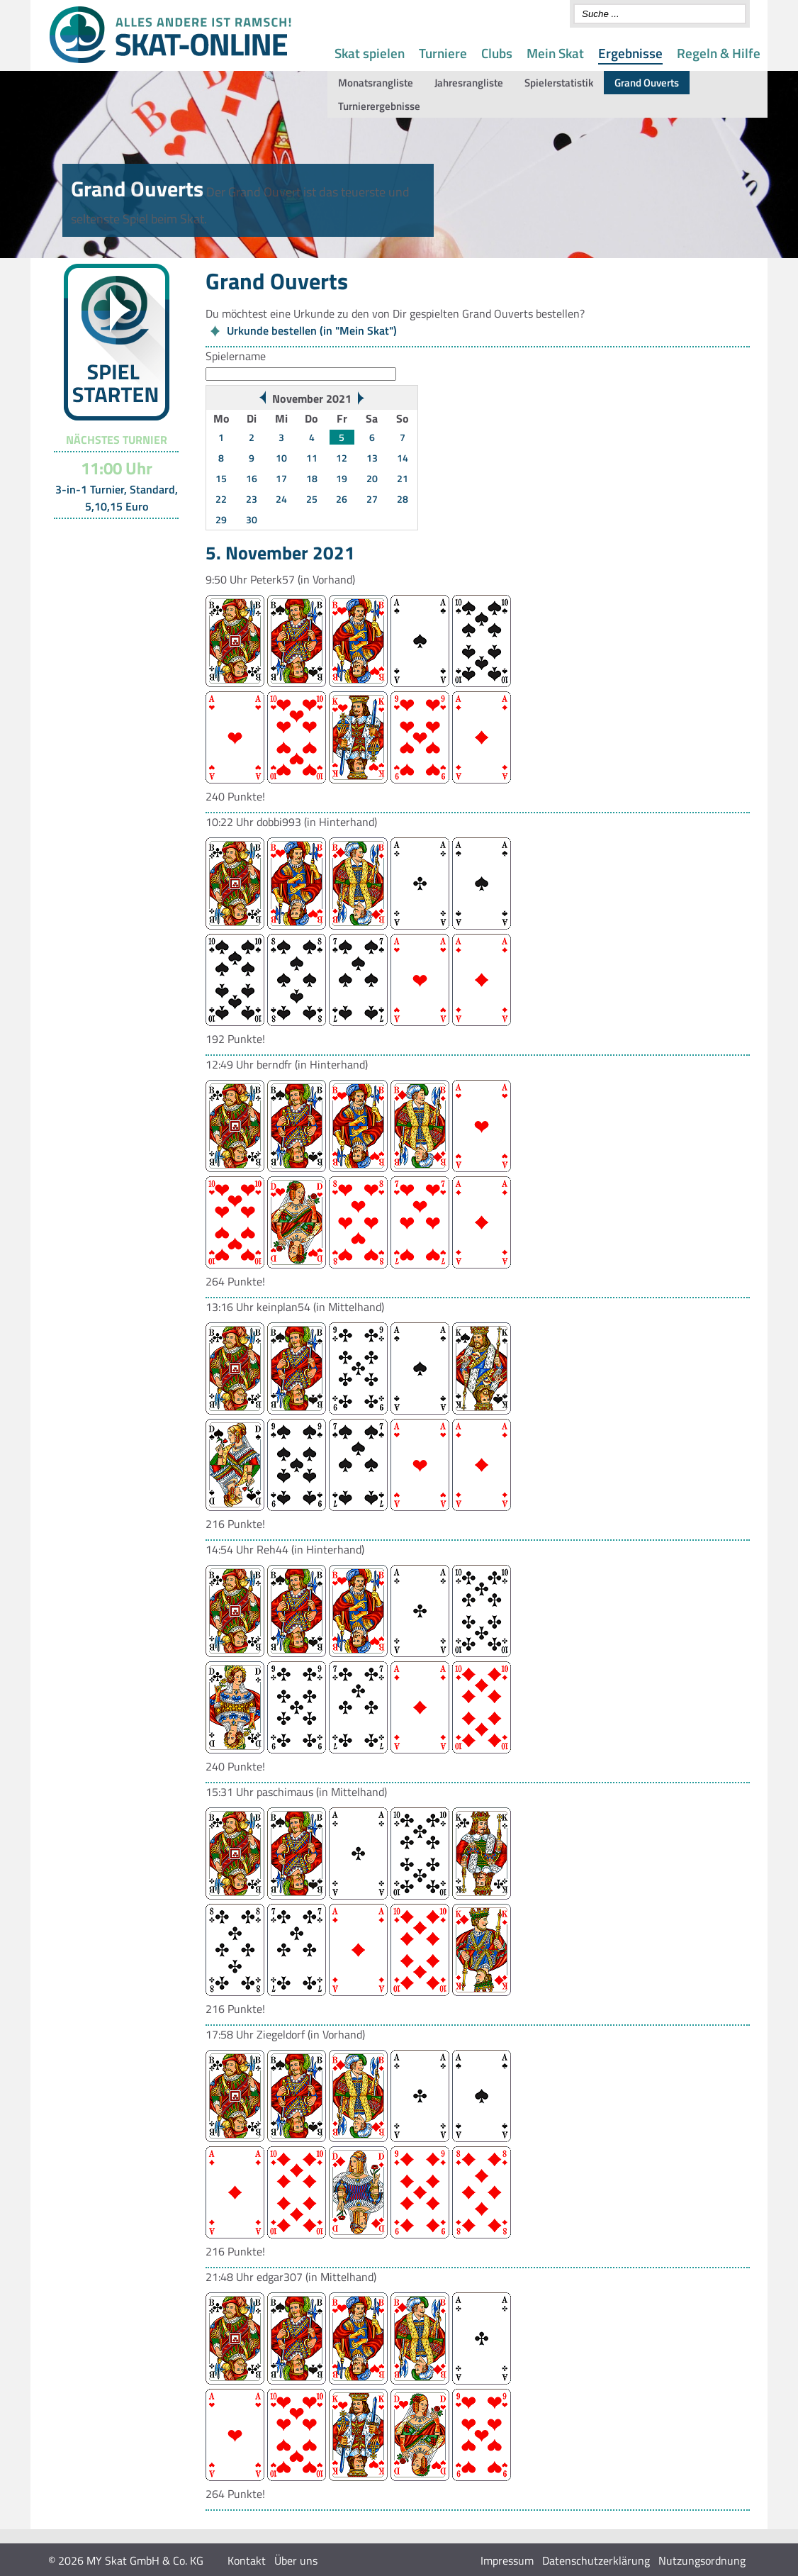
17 (281, 478)
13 (372, 457)
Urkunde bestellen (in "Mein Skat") (312, 330)
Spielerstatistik (558, 82)
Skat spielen (370, 53)
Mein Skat (555, 53)
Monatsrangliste (375, 82)
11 (311, 457)
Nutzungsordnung (702, 2560)
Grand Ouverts (646, 82)
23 (251, 498)
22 (221, 498)
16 (251, 478)
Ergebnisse (630, 53)
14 (402, 457)
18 (311, 478)
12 (341, 457)
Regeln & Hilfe (718, 53)
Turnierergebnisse (379, 106)
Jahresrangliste (468, 82)
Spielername (236, 355)
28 (402, 498)
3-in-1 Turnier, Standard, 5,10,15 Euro (116, 498)
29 (221, 519)
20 (372, 478)
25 (311, 498)
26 (341, 498)
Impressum (507, 2560)
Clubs (496, 53)
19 (341, 478)
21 (402, 478)
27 (372, 498)
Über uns (295, 2560)
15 (221, 478)
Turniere (443, 53)
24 (281, 498)
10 (281, 457)
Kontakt (246, 2560)
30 (251, 519)
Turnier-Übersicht (110, 536)
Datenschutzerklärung (596, 2560)
